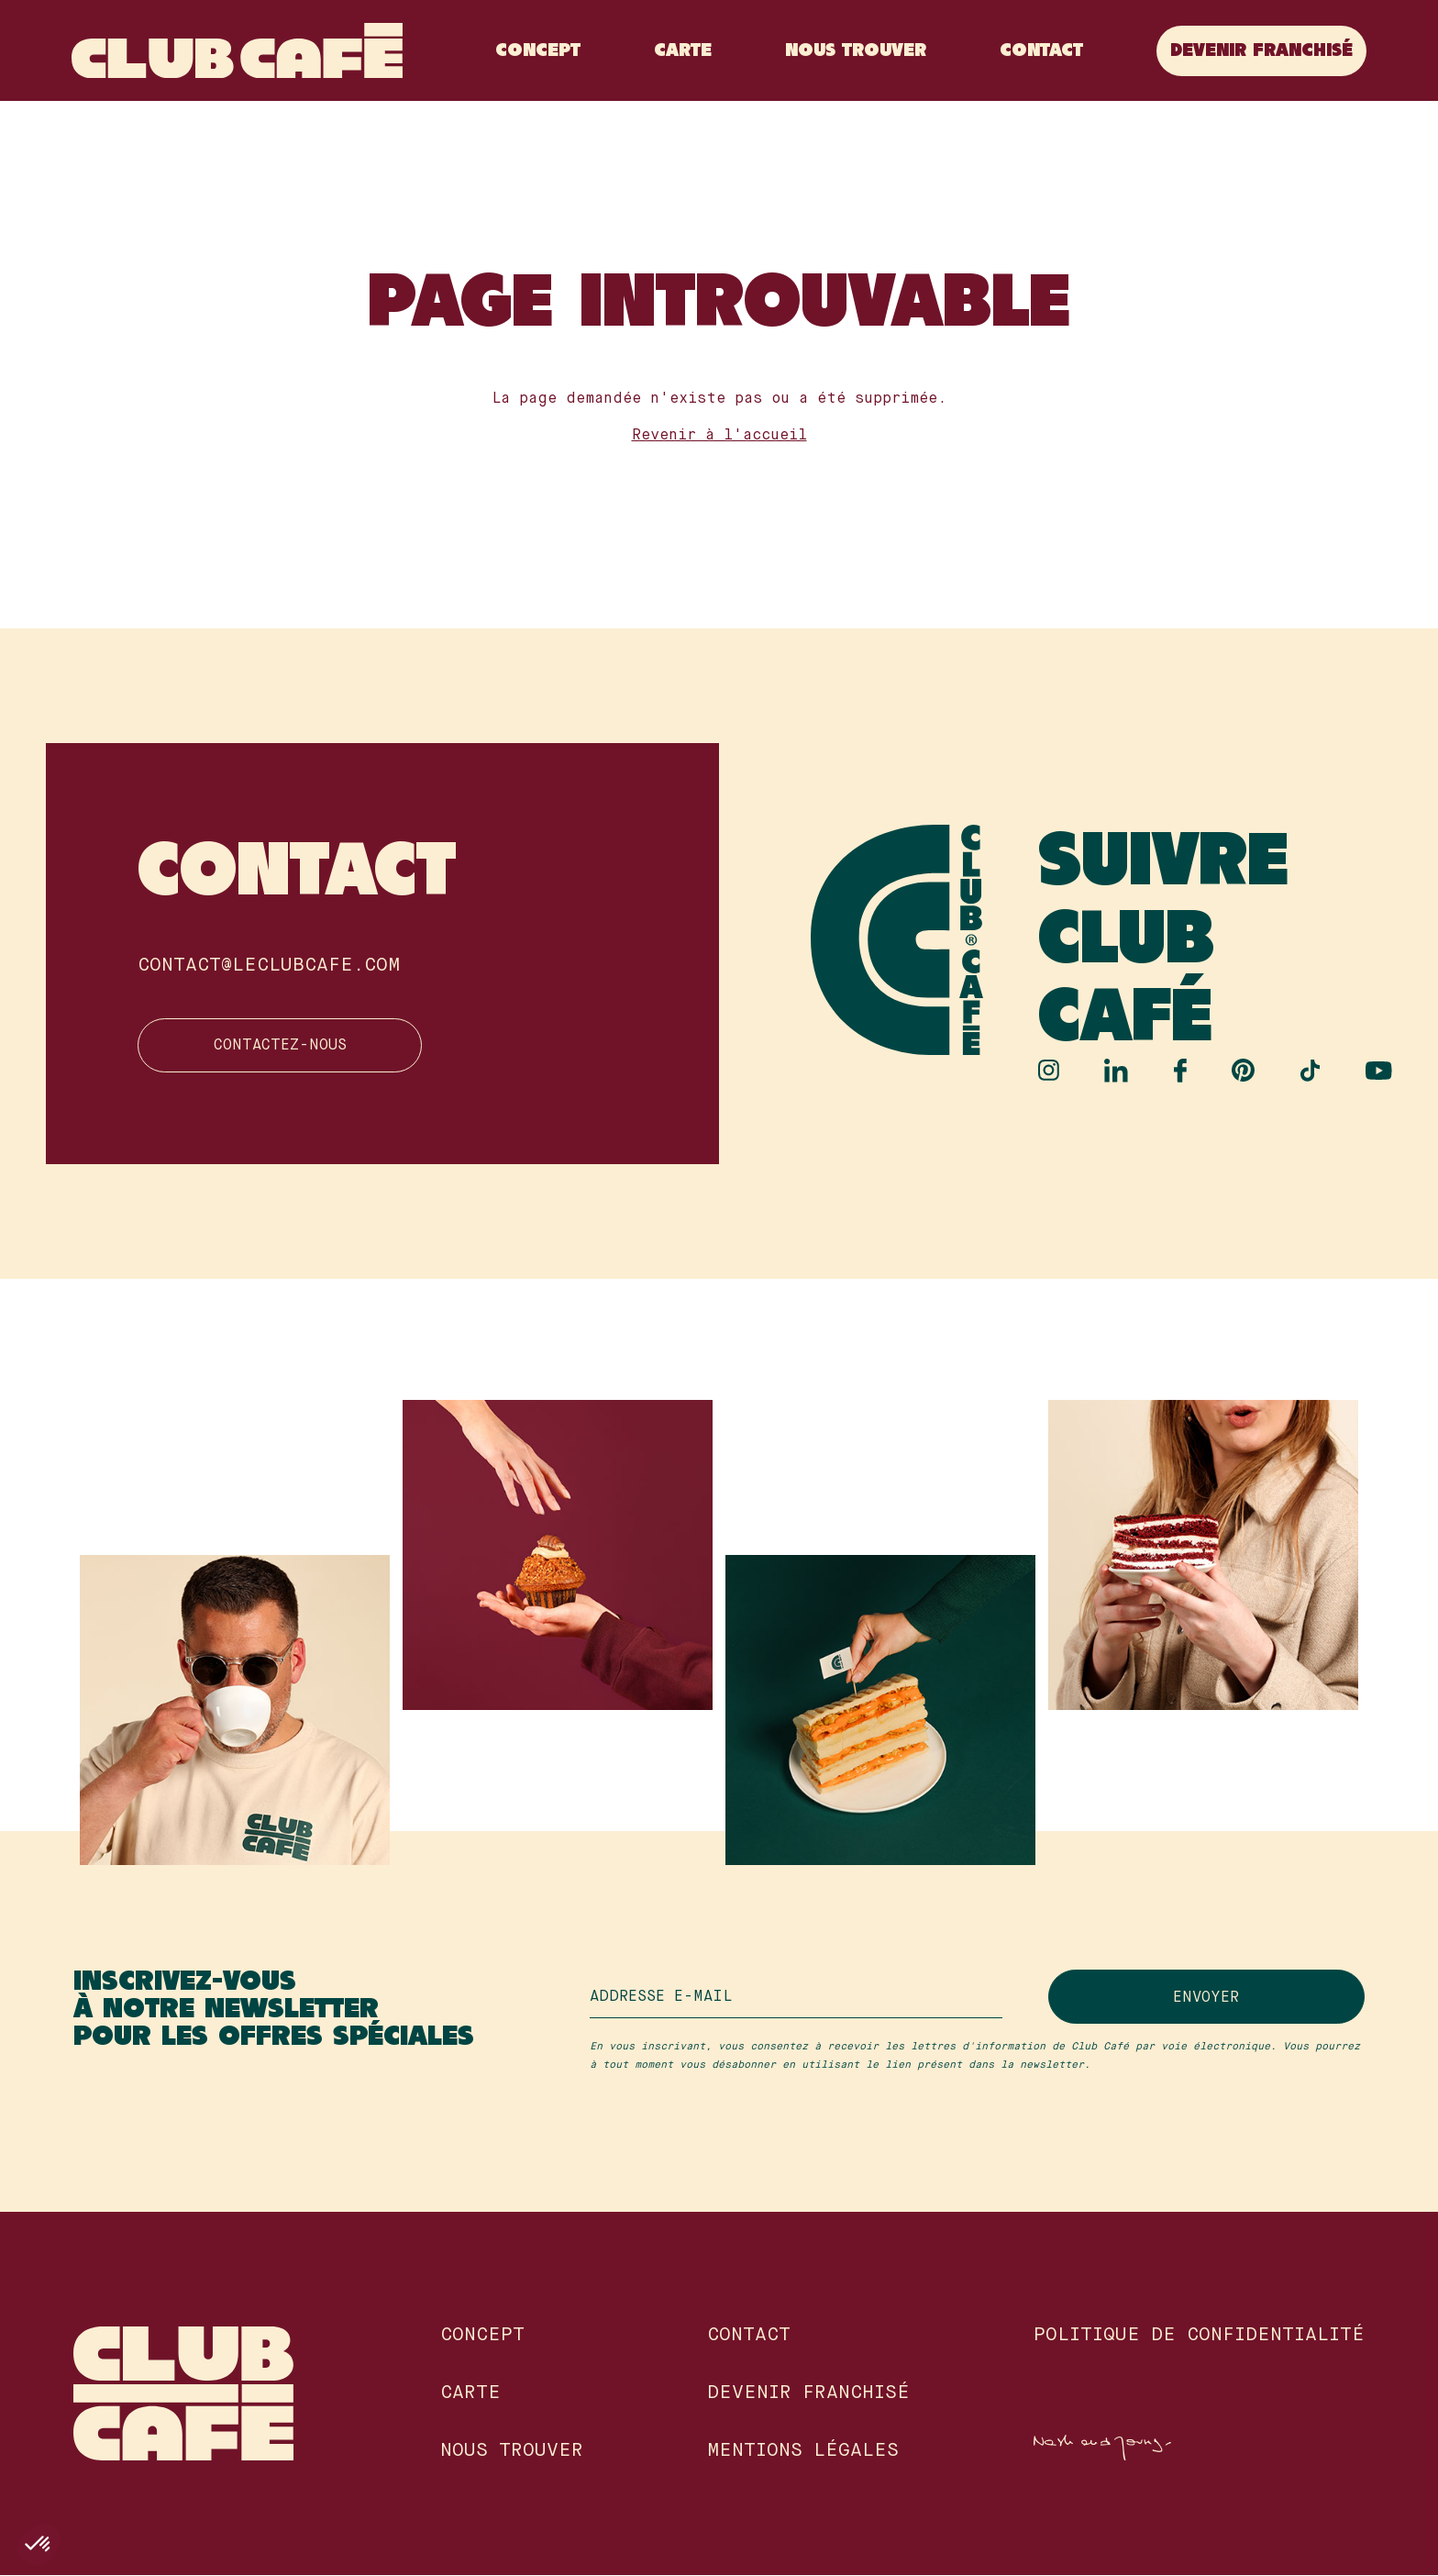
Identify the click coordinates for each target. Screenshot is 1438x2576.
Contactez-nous (267, 1046)
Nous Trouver (853, 51)
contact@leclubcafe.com (269, 965)
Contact (1039, 51)
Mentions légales (803, 2452)
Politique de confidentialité (1199, 2336)
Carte (681, 51)
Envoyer (1235, 1998)
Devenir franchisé (1259, 51)
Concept (536, 51)
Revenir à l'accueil (719, 435)
